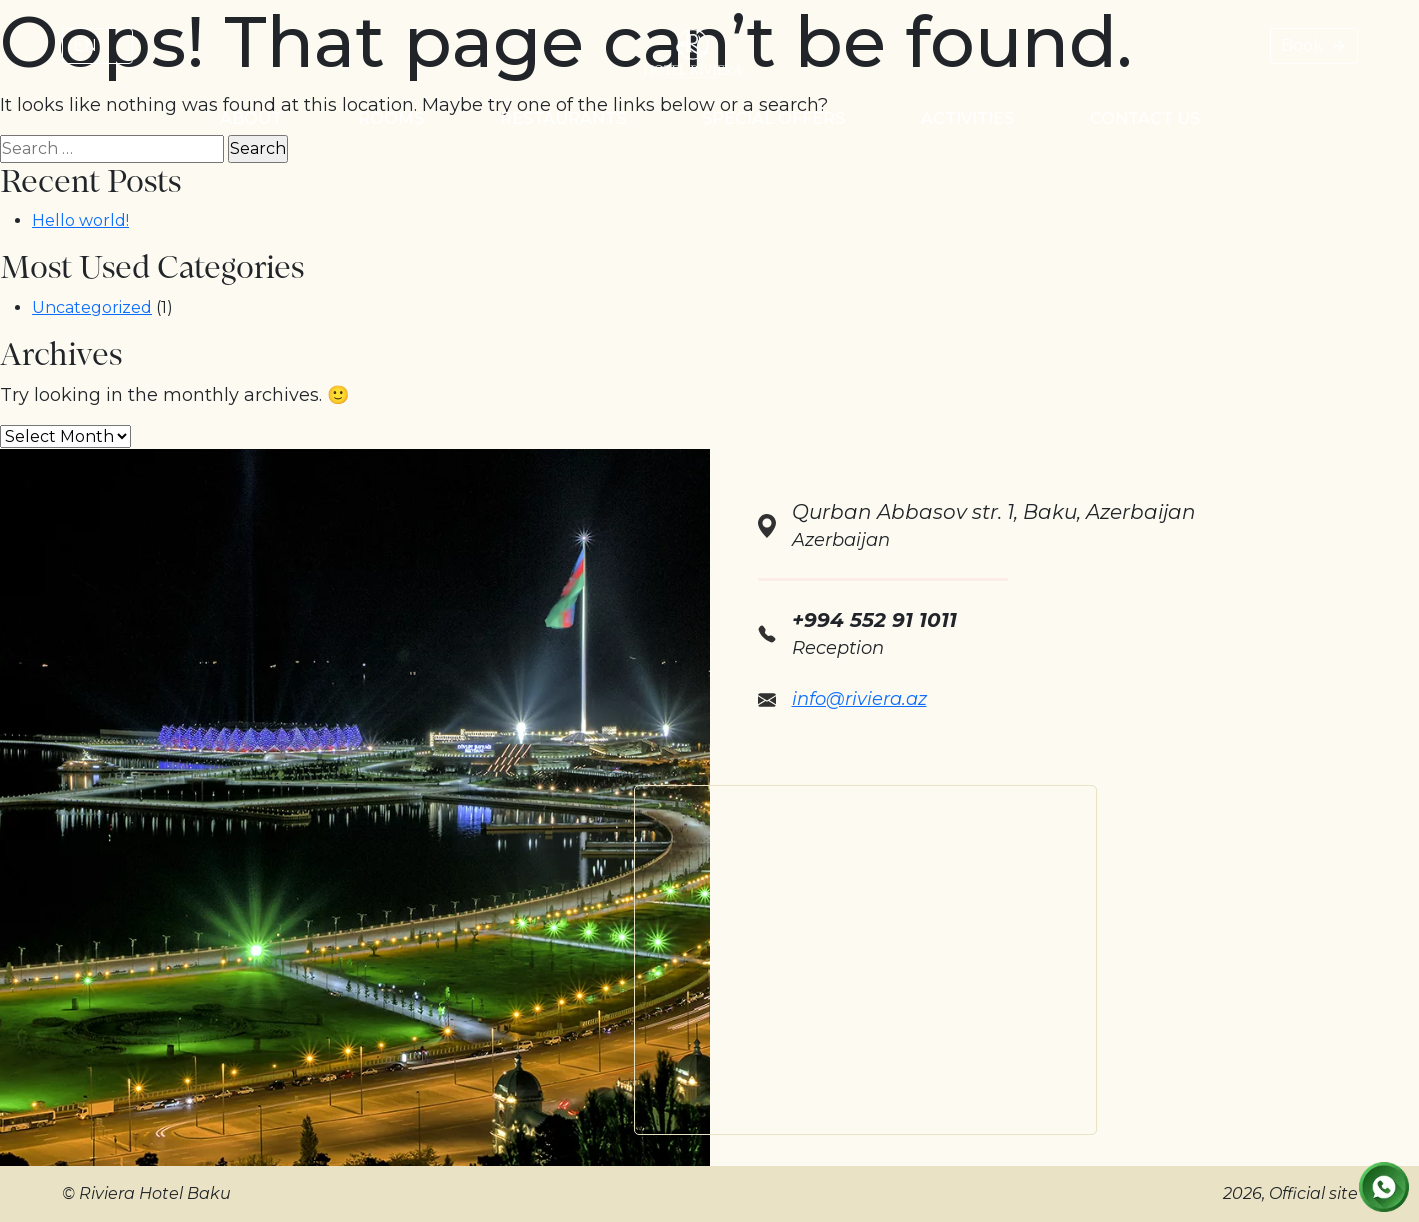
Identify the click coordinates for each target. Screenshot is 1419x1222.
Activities (967, 118)
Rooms (391, 118)
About (251, 118)
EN (85, 45)
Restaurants (563, 118)
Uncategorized (92, 307)
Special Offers (773, 118)
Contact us (1145, 118)
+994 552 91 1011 (874, 620)
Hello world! (80, 220)
